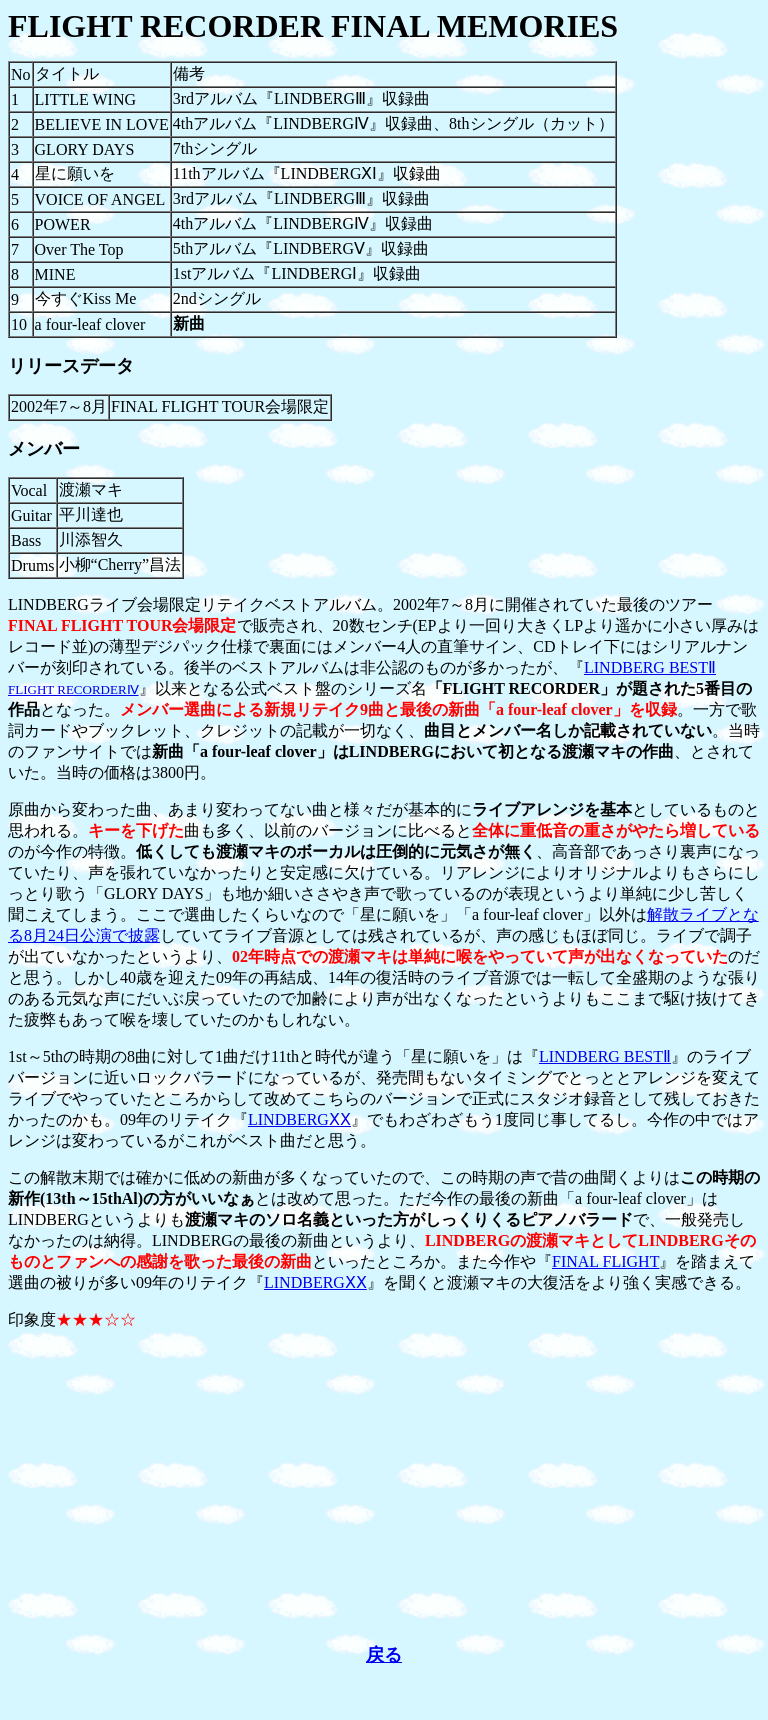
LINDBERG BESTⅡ (605, 1056)
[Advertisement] (384, 1487)
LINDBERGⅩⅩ (299, 1119)
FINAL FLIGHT (605, 1261)
